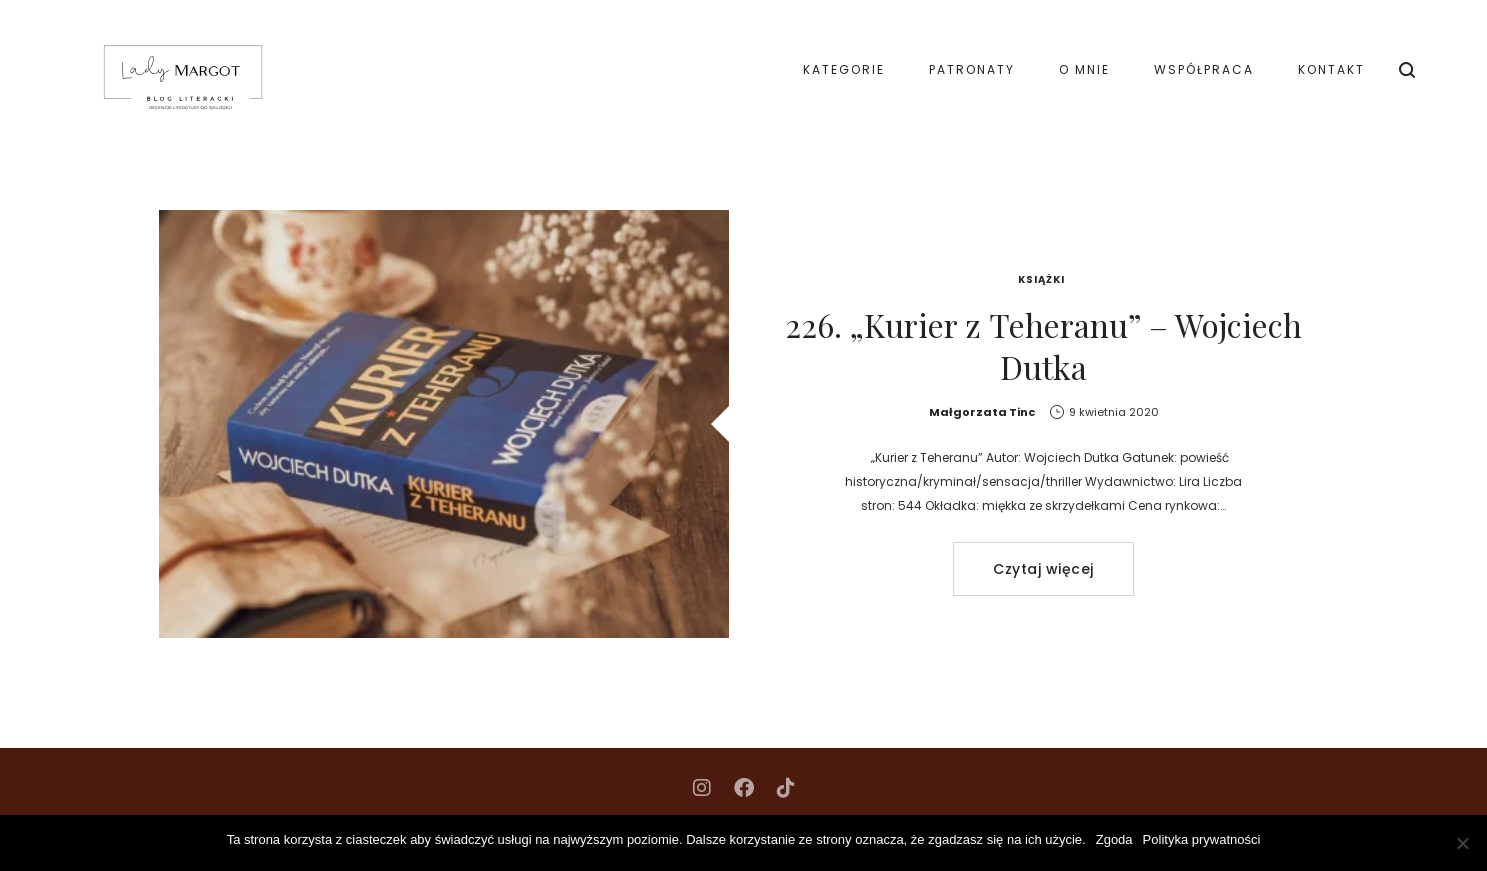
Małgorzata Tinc (982, 412)
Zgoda (1114, 839)
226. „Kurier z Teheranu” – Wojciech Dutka (1043, 345)
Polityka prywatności (1202, 839)
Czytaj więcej (1043, 569)
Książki (1041, 279)
